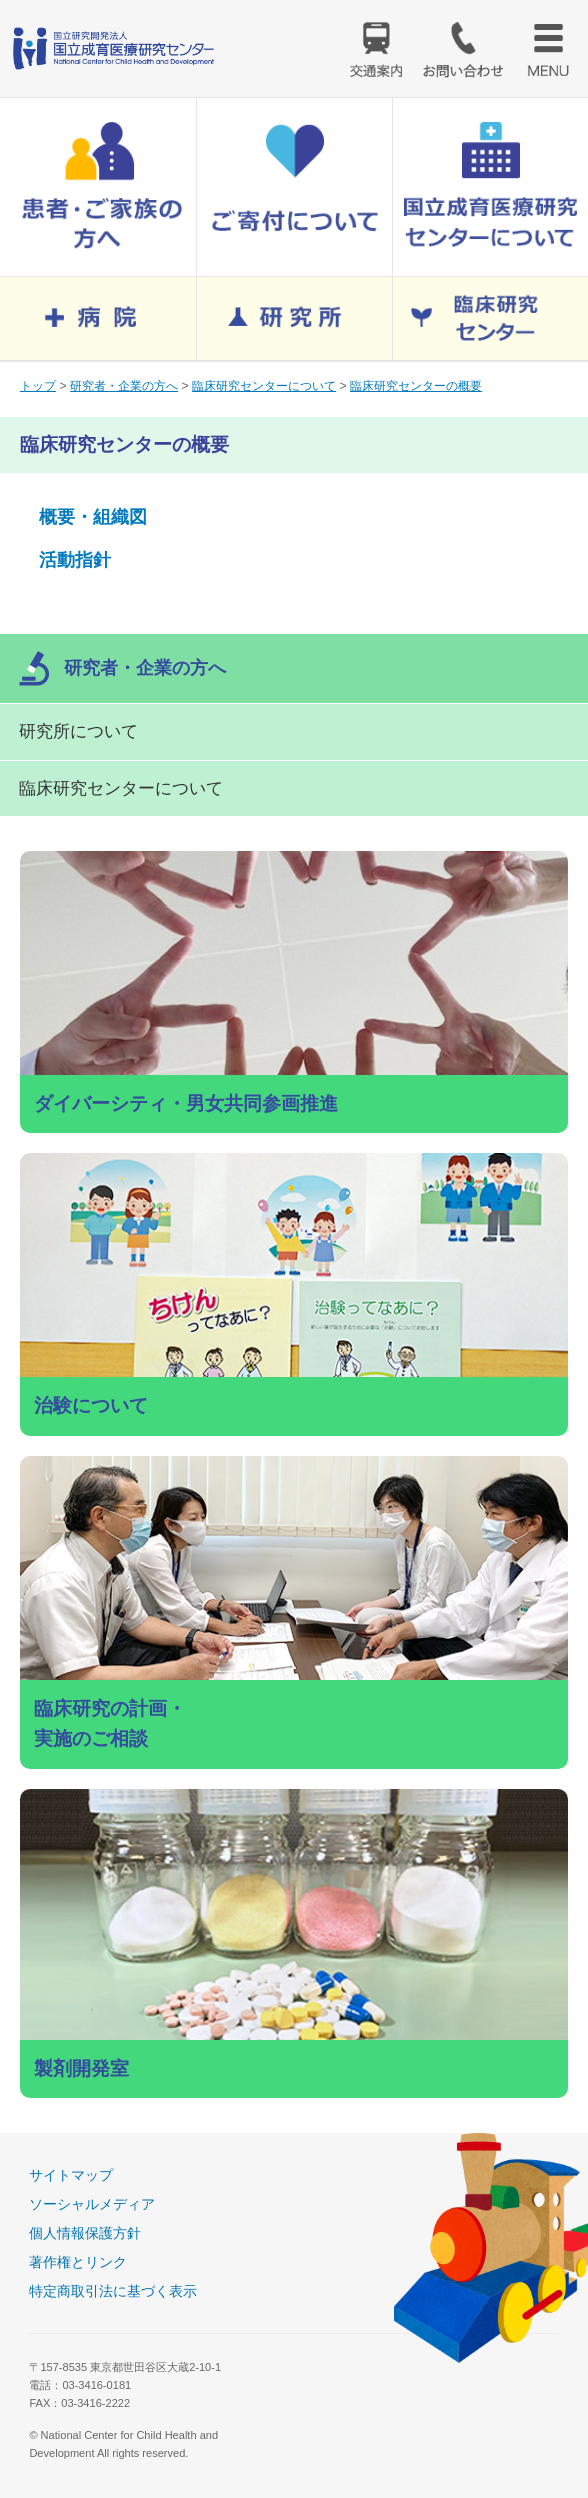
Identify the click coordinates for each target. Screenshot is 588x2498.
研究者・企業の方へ (124, 386)
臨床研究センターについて (264, 386)
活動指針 (75, 560)
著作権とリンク (78, 2262)
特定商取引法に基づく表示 (113, 2291)
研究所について (78, 731)
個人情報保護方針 (85, 2233)
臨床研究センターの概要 (416, 386)
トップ (38, 386)
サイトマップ (71, 2175)
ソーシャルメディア (92, 2204)
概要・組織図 (93, 517)
